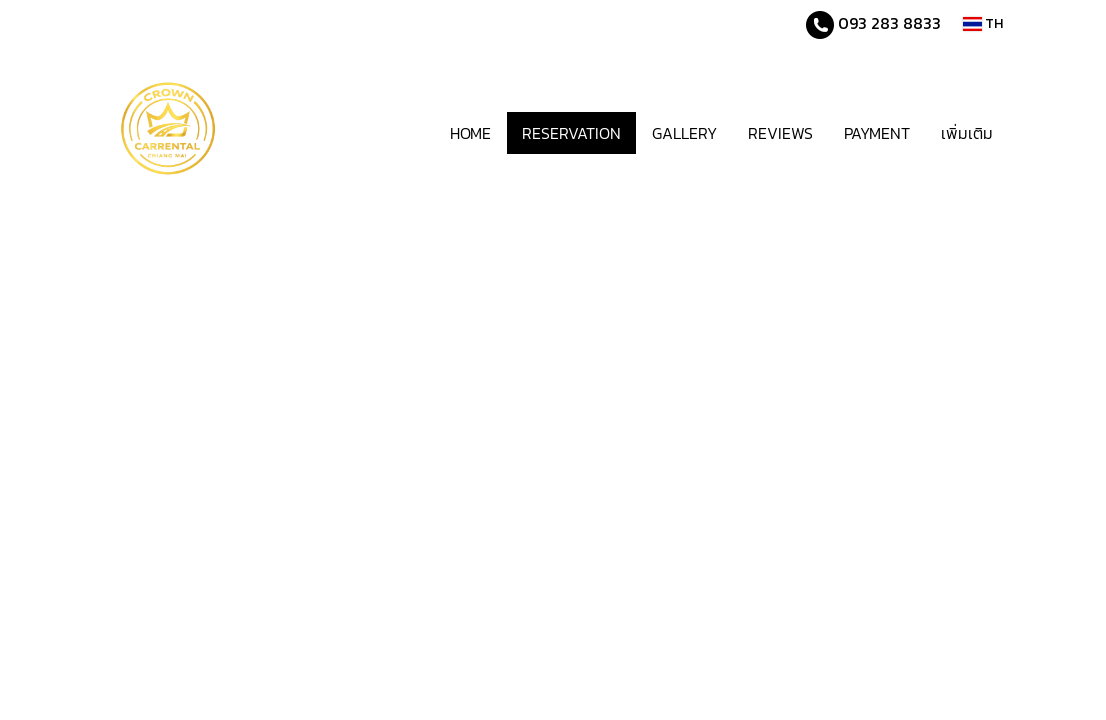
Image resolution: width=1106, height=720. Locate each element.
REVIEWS (780, 133)
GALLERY (684, 133)
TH (983, 23)
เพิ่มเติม (967, 133)
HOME (470, 133)
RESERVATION (571, 133)
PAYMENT (877, 133)
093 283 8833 (887, 23)
